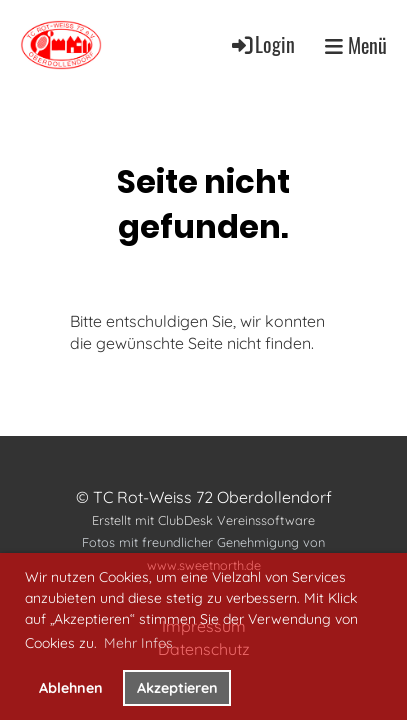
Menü (356, 45)
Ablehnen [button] (71, 688)
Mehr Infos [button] (138, 643)
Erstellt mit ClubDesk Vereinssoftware (203, 520)
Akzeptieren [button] (177, 688)
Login (262, 44)
